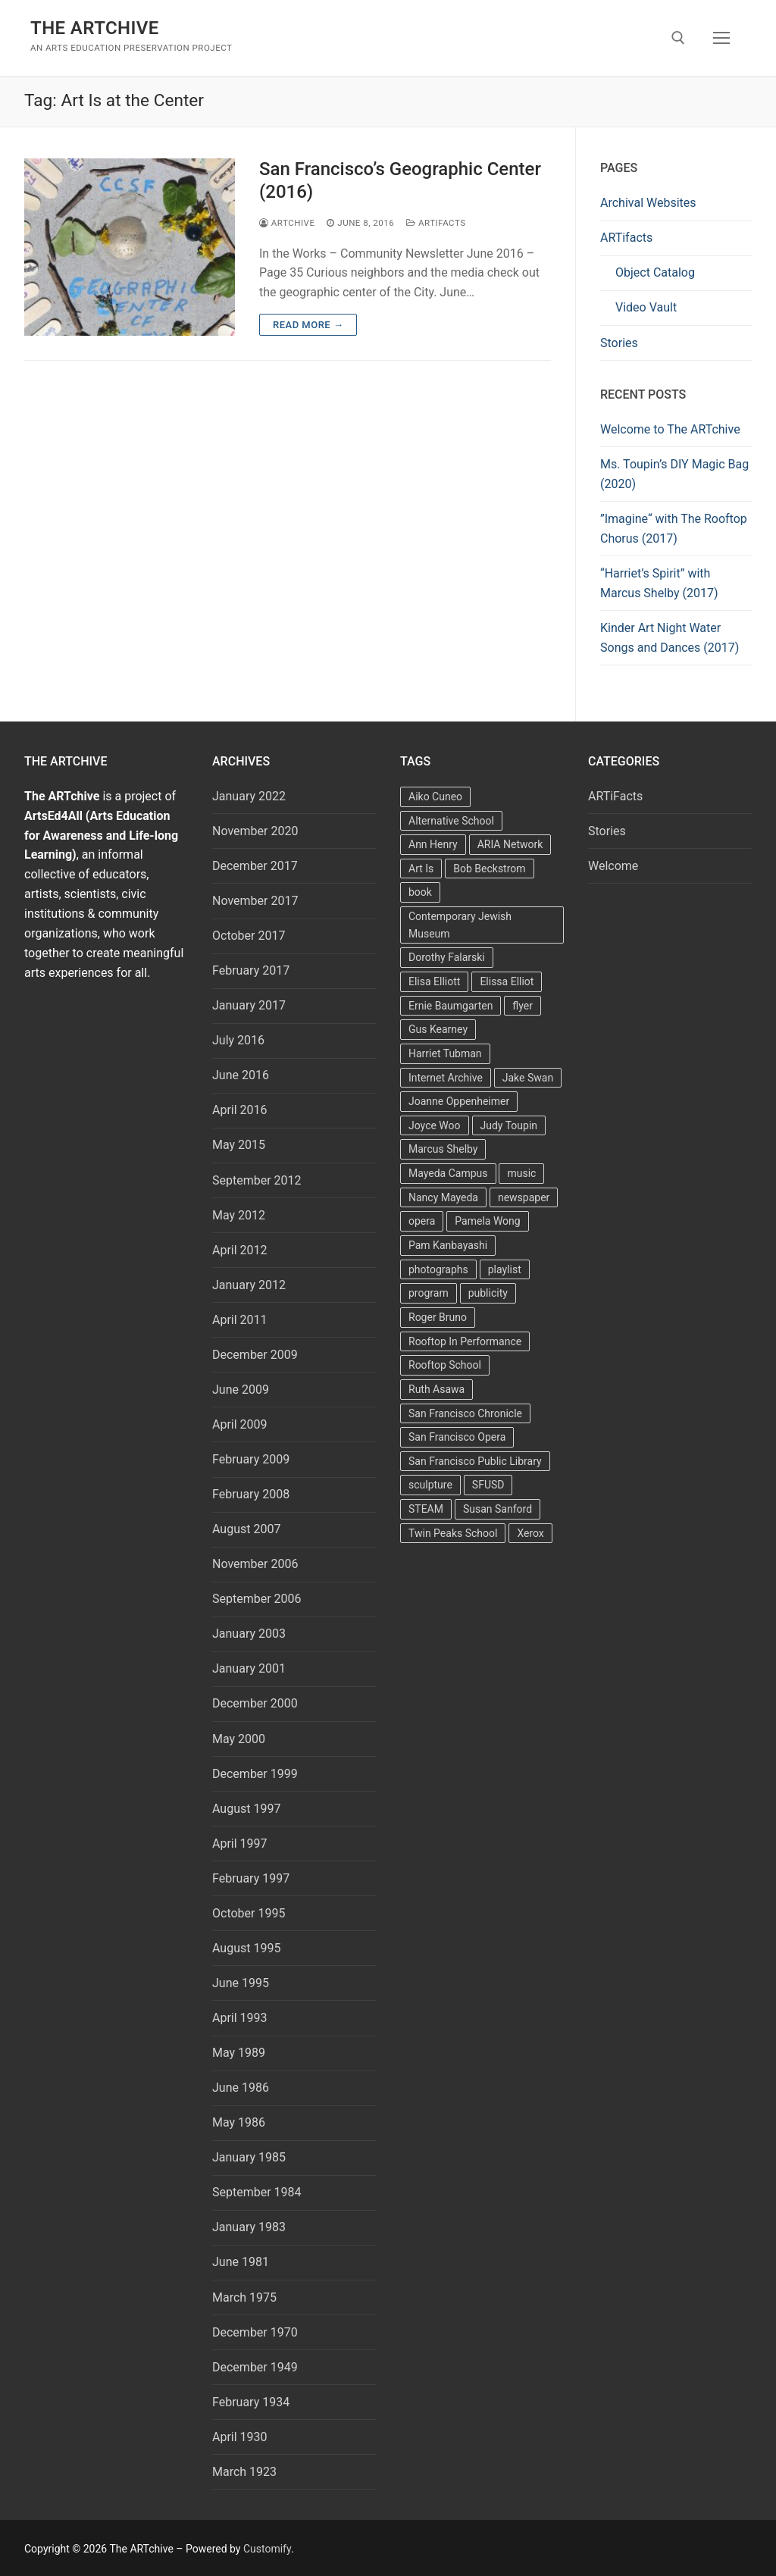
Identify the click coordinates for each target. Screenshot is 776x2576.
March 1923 (244, 2472)
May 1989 (238, 2052)
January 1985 (249, 2157)
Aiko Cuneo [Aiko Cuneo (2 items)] (435, 796)
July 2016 (238, 1040)
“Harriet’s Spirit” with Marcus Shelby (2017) (659, 583)
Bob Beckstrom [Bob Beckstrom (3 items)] (489, 868)
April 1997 (240, 1843)
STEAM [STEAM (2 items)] (425, 1509)
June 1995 (240, 1983)
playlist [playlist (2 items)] (504, 1269)
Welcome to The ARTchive (670, 429)
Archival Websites (648, 203)
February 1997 (250, 1878)
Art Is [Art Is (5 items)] (420, 868)
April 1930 (240, 2437)
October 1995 (248, 1913)
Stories (619, 343)
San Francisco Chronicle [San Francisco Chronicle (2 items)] (465, 1413)
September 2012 (257, 1180)
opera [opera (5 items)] (421, 1221)
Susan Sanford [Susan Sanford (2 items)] (497, 1509)
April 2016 (240, 1110)
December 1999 (255, 1774)
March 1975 (244, 2297)
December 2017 (255, 866)
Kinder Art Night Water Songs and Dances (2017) (669, 638)
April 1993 (240, 2018)
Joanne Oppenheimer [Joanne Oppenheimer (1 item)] (458, 1101)
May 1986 (238, 2122)
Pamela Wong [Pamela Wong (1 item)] (487, 1221)
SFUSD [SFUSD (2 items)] (488, 1485)
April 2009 (240, 1424)
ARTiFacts (435, 223)
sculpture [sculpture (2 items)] (430, 1485)
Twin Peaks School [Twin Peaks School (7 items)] (452, 1533)
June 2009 (240, 1389)
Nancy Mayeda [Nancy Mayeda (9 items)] (443, 1197)
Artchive (286, 223)
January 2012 (249, 1285)
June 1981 (240, 2262)
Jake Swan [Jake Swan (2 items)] (527, 1078)
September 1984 (257, 2192)
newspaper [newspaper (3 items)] (523, 1197)
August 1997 (246, 1808)
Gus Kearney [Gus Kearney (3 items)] (438, 1029)
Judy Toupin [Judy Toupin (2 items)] (509, 1125)
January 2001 (249, 1668)
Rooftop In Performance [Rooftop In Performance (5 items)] (464, 1341)
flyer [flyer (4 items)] (522, 1006)
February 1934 (250, 2402)
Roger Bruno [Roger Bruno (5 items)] (437, 1317)
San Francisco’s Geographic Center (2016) (400, 180)
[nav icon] (721, 38)
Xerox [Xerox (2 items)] (530, 1533)
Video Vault (646, 307)
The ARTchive (94, 28)
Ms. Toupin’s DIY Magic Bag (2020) (674, 474)
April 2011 (240, 1320)
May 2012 (238, 1215)
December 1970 (255, 2332)
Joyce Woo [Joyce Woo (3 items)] (434, 1125)
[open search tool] (678, 38)
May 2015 (238, 1145)
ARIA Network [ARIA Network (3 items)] (510, 844)
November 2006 (255, 1564)
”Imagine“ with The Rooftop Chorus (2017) (673, 529)
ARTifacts (626, 237)
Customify (267, 2549)
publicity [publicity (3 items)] (488, 1293)
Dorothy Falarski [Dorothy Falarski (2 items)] (446, 957)
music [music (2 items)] (521, 1173)
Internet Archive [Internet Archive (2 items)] (445, 1078)
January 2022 (249, 796)
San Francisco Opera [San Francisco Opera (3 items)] (456, 1437)
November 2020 (255, 831)
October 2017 (248, 935)
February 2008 (250, 1494)
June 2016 (240, 1075)
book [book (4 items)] (420, 892)
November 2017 (255, 901)
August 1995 (246, 1948)
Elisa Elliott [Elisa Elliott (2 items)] (434, 981)
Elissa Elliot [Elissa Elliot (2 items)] (507, 981)
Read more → (308, 324)
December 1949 (255, 2367)
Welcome (613, 866)
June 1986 (240, 2087)
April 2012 (240, 1250)
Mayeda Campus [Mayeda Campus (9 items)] (448, 1173)
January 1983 (249, 2227)
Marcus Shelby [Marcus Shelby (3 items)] (442, 1149)
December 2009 (255, 1354)
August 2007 (246, 1529)
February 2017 (250, 970)
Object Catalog (655, 272)
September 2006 (257, 1599)
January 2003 (249, 1633)
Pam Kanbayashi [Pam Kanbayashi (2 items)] (447, 1245)
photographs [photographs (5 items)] (438, 1269)
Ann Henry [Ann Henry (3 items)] (433, 844)
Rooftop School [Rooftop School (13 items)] (444, 1365)
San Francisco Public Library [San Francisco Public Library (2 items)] (475, 1461)
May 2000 (238, 1739)
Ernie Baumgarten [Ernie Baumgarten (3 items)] (450, 1006)
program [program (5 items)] (428, 1293)
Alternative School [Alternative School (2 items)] (451, 821)
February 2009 (250, 1459)
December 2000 (255, 1703)
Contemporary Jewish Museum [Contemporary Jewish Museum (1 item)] (460, 925)
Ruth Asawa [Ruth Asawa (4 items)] (436, 1389)
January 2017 (249, 1005)
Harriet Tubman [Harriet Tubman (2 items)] (445, 1053)
